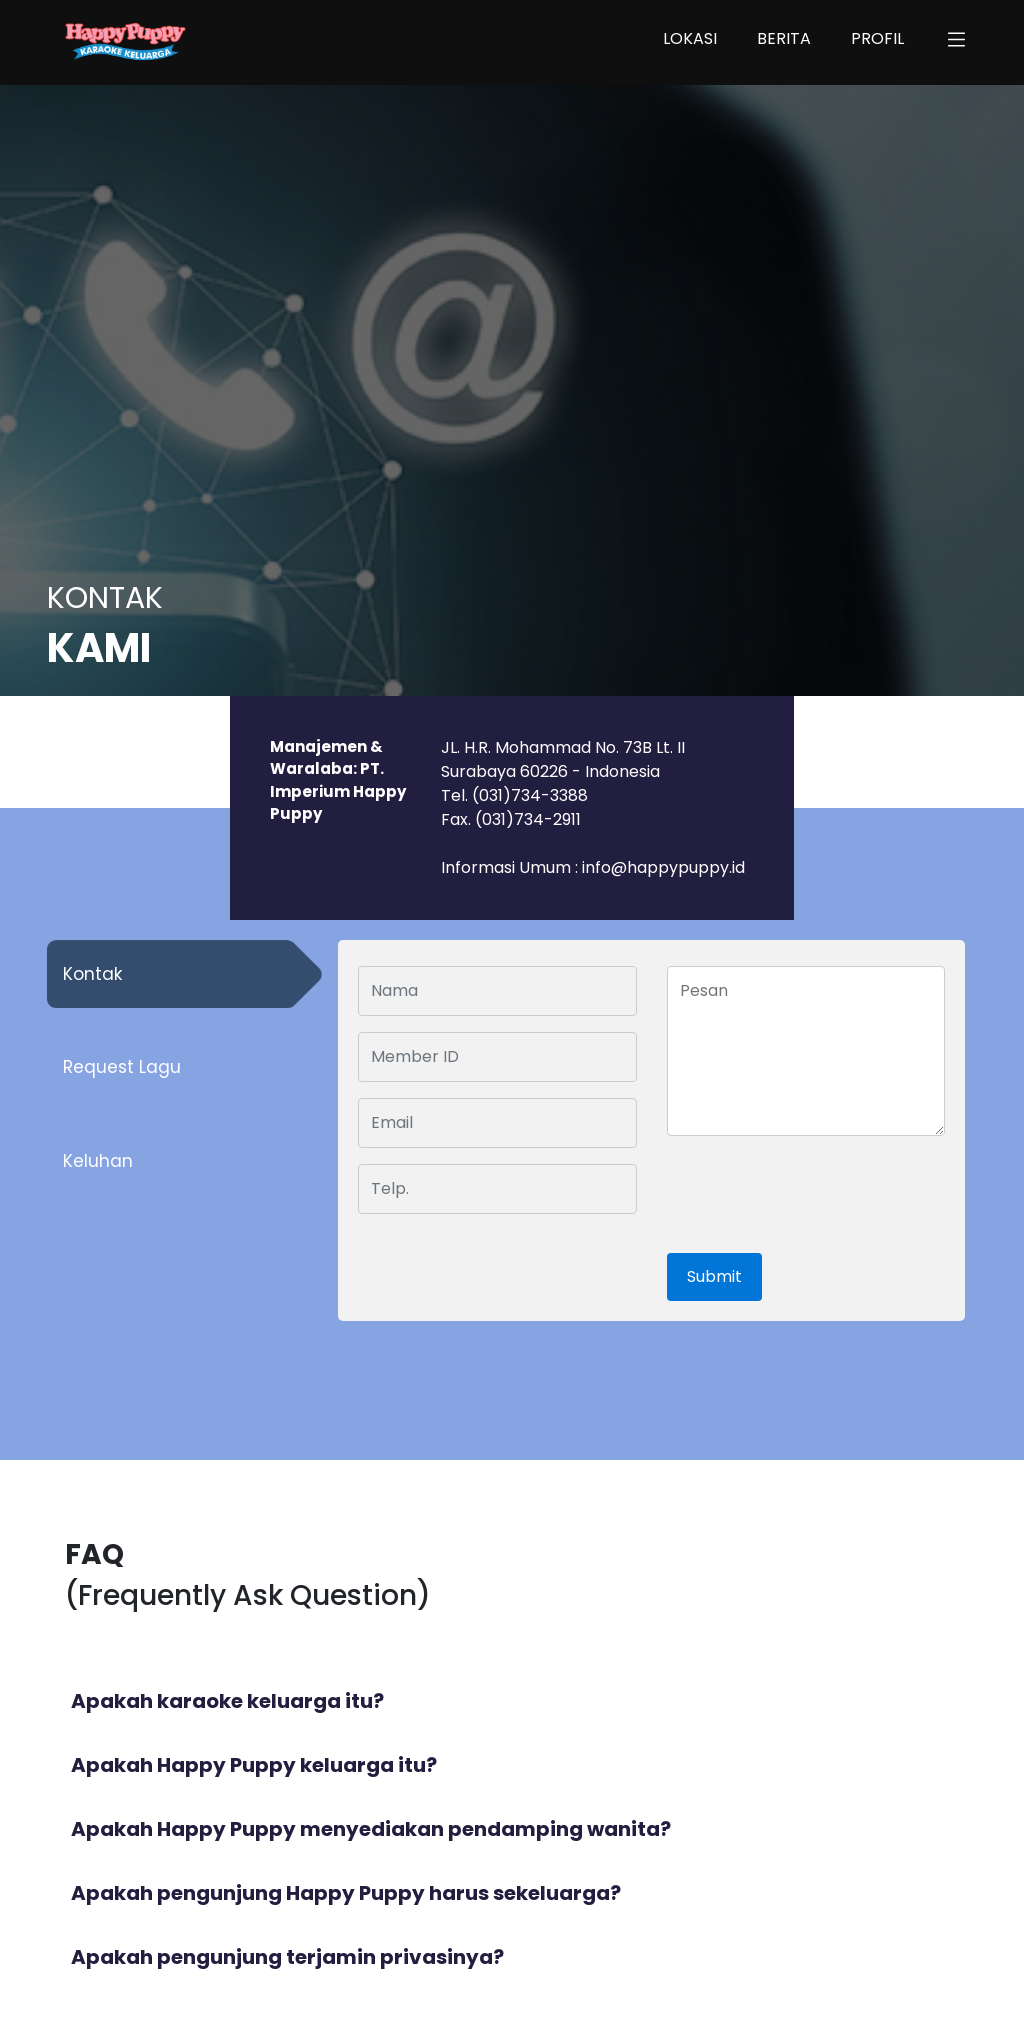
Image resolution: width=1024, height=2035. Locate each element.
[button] (956, 43)
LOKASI (690, 38)
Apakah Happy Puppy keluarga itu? (254, 1765)
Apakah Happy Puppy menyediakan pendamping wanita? (371, 1829)
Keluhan (98, 1161)
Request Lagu (122, 1067)
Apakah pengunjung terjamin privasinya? (287, 1957)
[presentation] (811, 1196)
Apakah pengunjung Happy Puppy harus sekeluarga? (346, 1893)
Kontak (92, 974)
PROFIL (877, 38)
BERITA (784, 38)
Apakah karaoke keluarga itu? (227, 1701)
